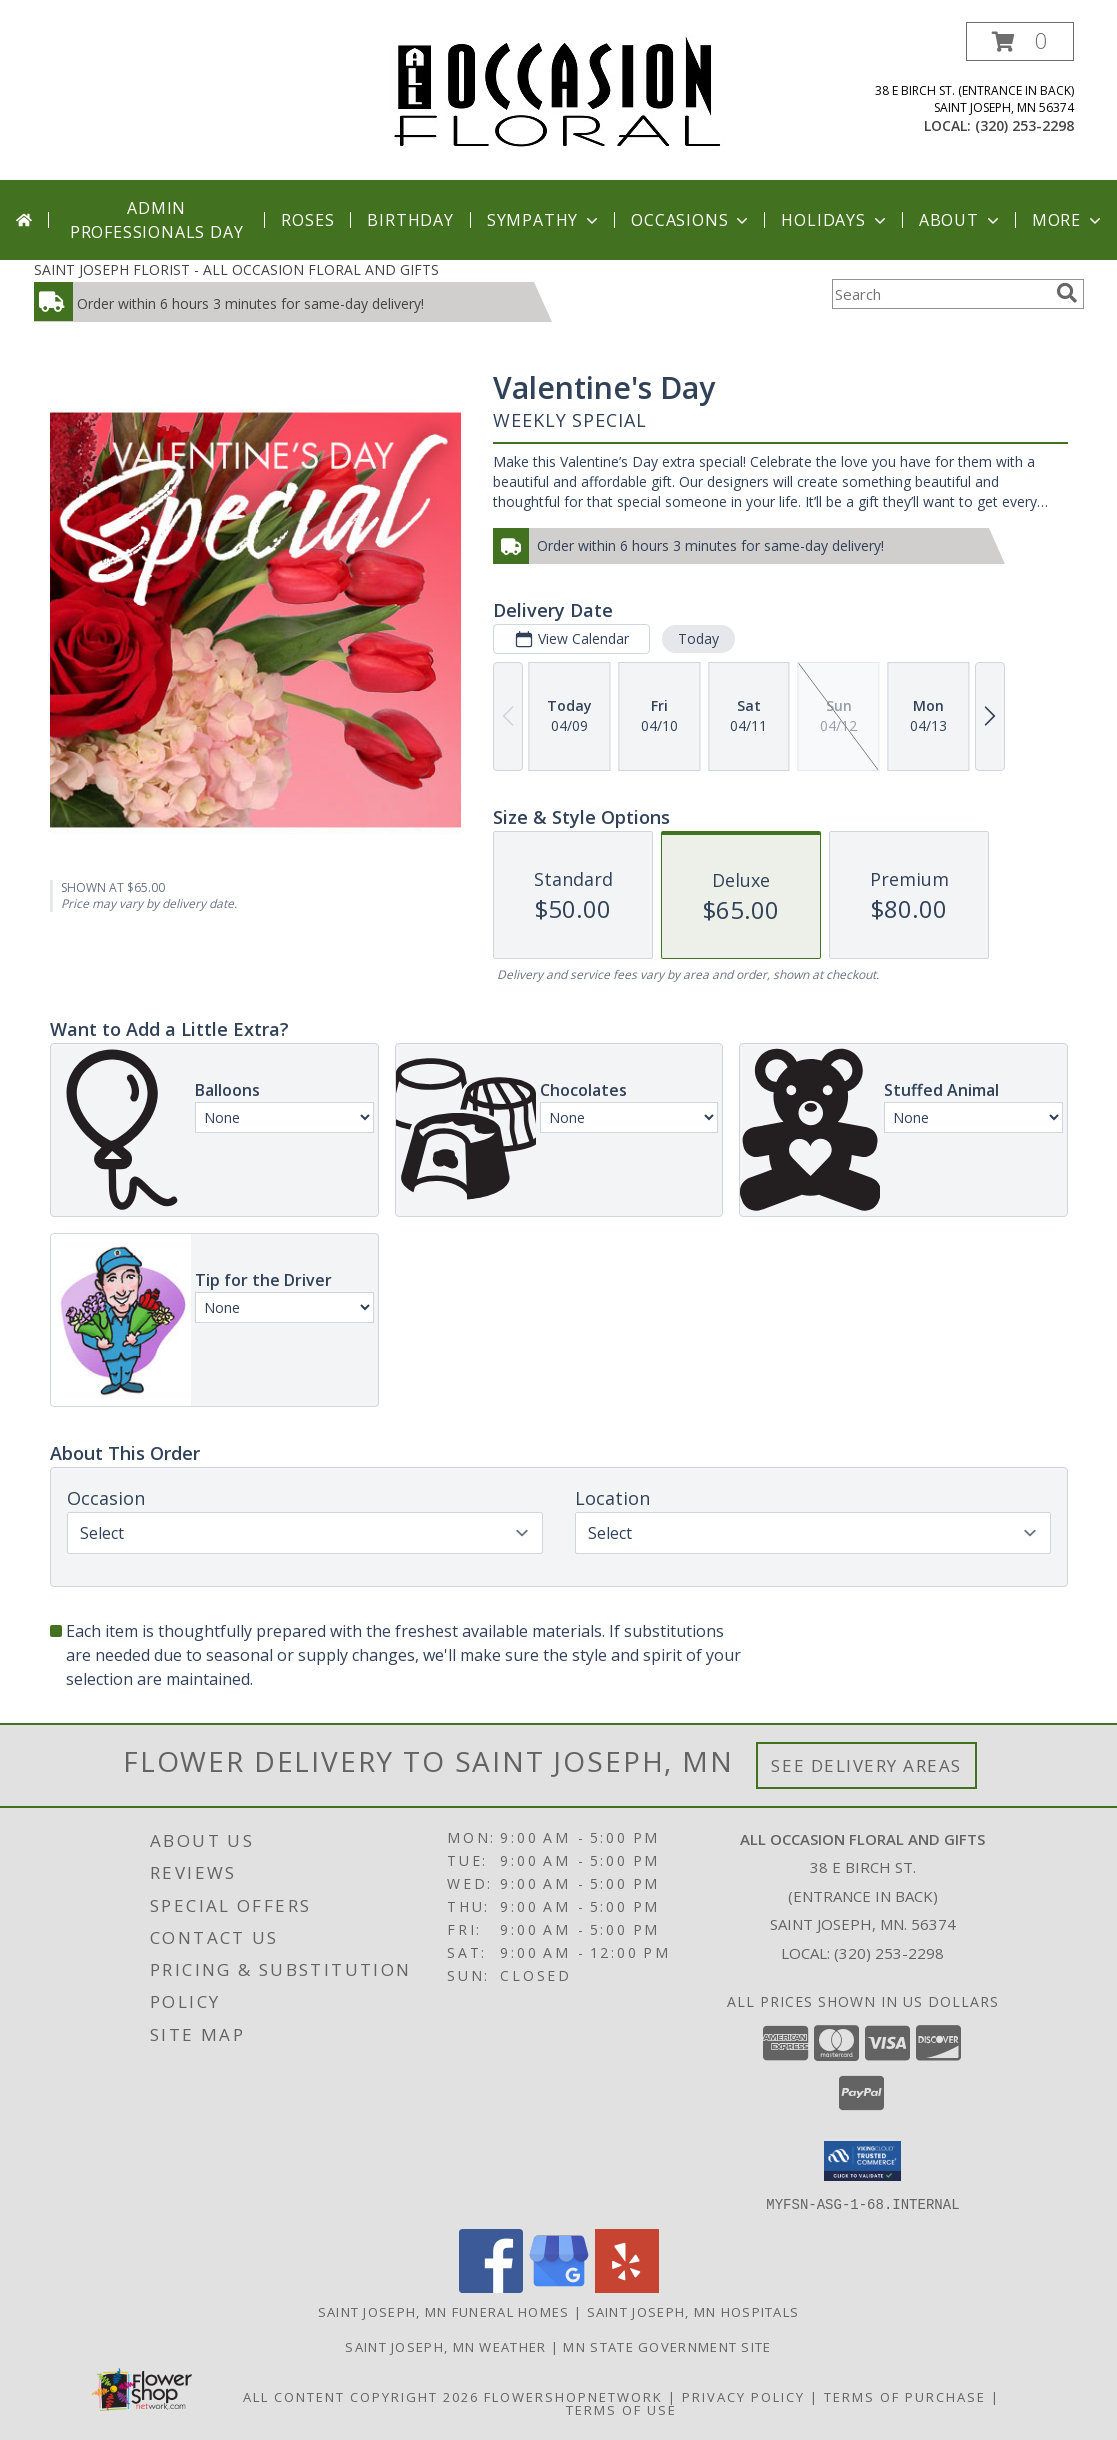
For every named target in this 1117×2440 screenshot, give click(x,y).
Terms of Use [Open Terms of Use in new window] (621, 2409)
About (961, 220)
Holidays (835, 220)
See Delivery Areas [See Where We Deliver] (866, 1765)
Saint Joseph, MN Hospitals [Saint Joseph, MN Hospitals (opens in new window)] (693, 2311)
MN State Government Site (667, 2346)
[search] (1067, 293)
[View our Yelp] (627, 2286)
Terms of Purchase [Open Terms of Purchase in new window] (905, 2396)
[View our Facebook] (491, 2286)
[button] (1020, 41)
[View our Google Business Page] (559, 2286)
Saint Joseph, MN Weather (445, 2346)
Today (697, 638)
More (1068, 220)
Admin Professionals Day (157, 220)
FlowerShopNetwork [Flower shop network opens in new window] (573, 2396)
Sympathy (544, 220)
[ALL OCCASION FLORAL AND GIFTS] (558, 90)
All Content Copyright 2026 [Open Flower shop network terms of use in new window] (361, 2396)
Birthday (410, 220)
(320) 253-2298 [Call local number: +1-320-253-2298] (1024, 125)
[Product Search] (940, 294)
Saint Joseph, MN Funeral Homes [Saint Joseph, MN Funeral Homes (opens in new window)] (444, 2311)
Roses (307, 220)
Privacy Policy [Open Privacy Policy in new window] (743, 2396)
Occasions (691, 220)
